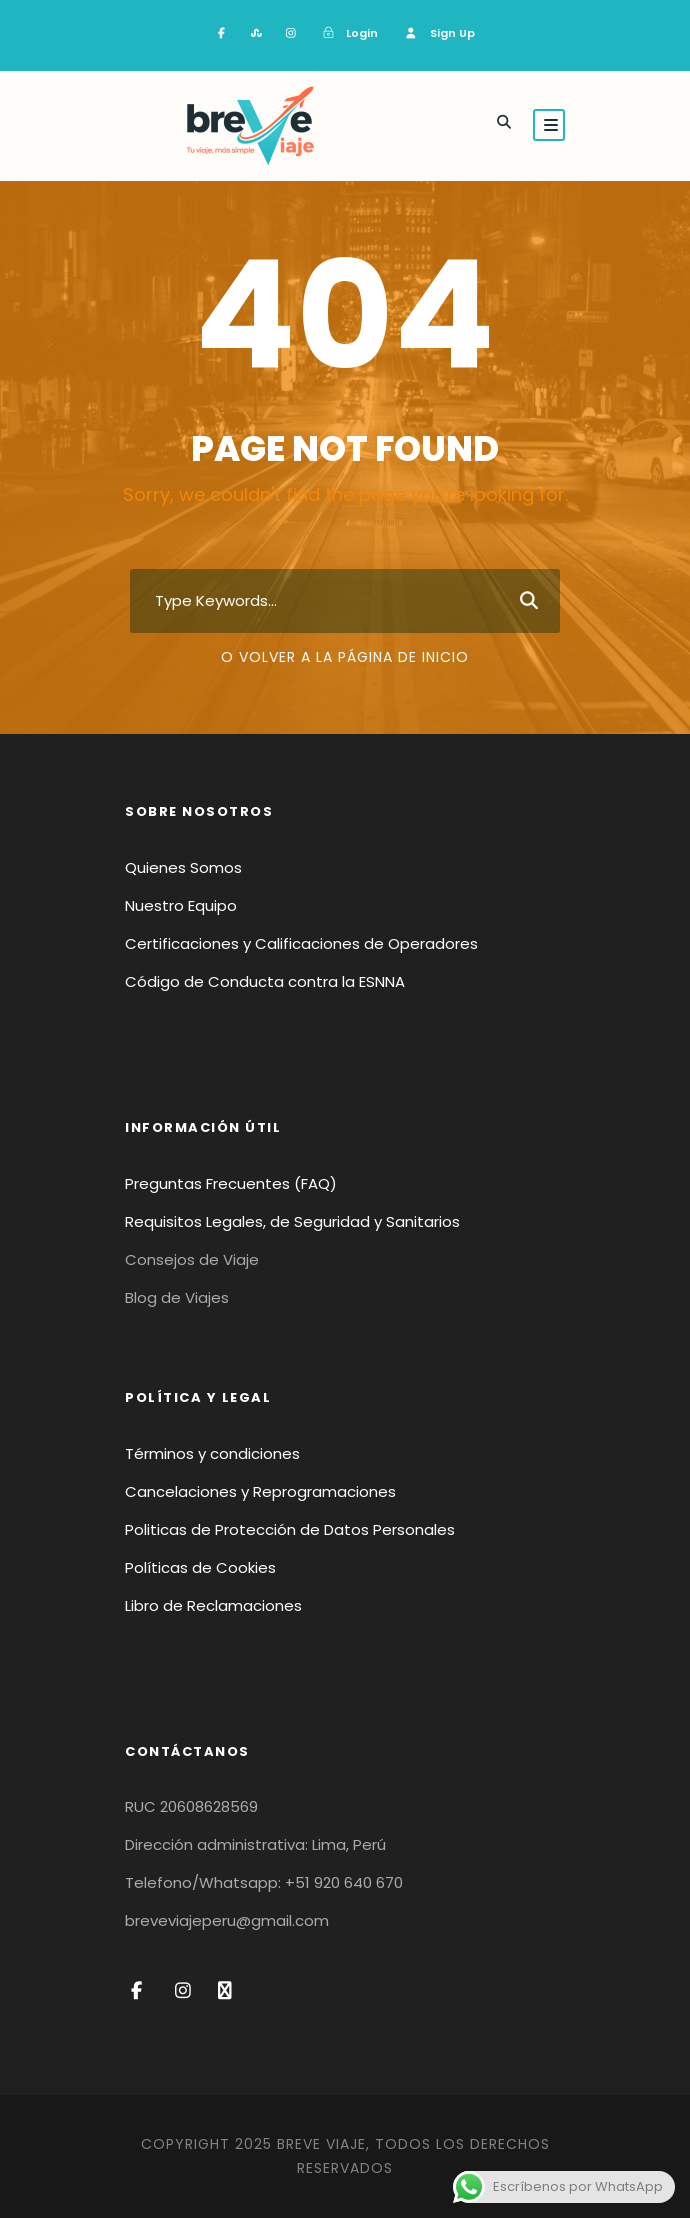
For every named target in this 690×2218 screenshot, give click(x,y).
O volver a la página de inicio (345, 657)
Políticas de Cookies (200, 1567)
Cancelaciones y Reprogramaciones (260, 1491)
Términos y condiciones (212, 1453)
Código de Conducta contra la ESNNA (265, 981)
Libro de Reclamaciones (213, 1605)
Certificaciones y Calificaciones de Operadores (301, 943)
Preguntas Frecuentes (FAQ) (231, 1183)
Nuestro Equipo (181, 905)
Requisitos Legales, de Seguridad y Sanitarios (292, 1221)
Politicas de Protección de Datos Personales (290, 1529)
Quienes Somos (183, 867)
